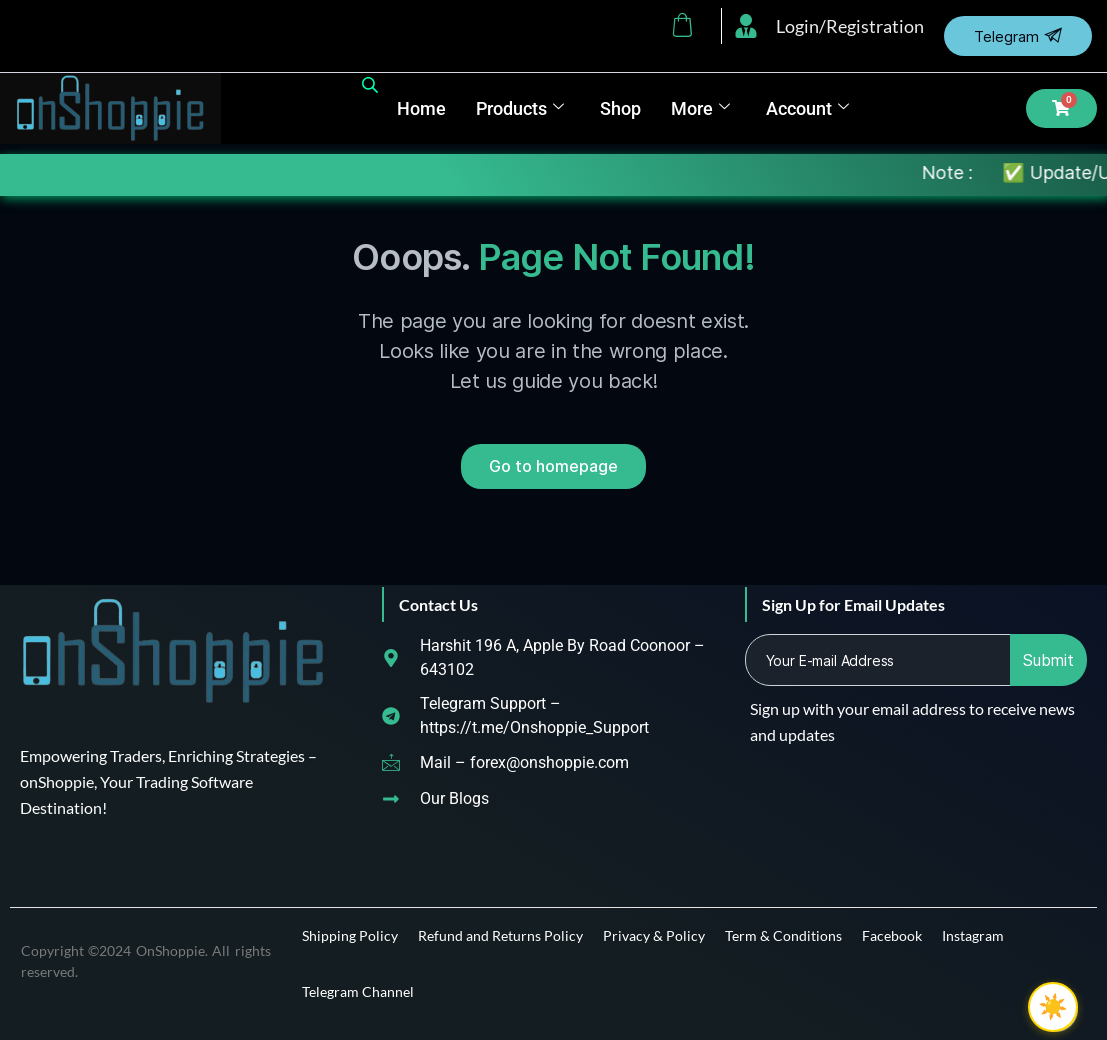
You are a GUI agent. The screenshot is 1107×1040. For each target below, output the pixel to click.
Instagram (973, 935)
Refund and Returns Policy (500, 935)
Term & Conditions (783, 935)
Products (520, 108)
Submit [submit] (1048, 660)
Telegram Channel (358, 991)
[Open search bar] (372, 81)
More (700, 108)
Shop (620, 108)
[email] (878, 660)
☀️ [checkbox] (1053, 1007)
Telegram (1018, 36)
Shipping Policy (350, 935)
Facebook (892, 935)
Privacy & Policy (654, 935)
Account (807, 108)
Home (421, 108)
